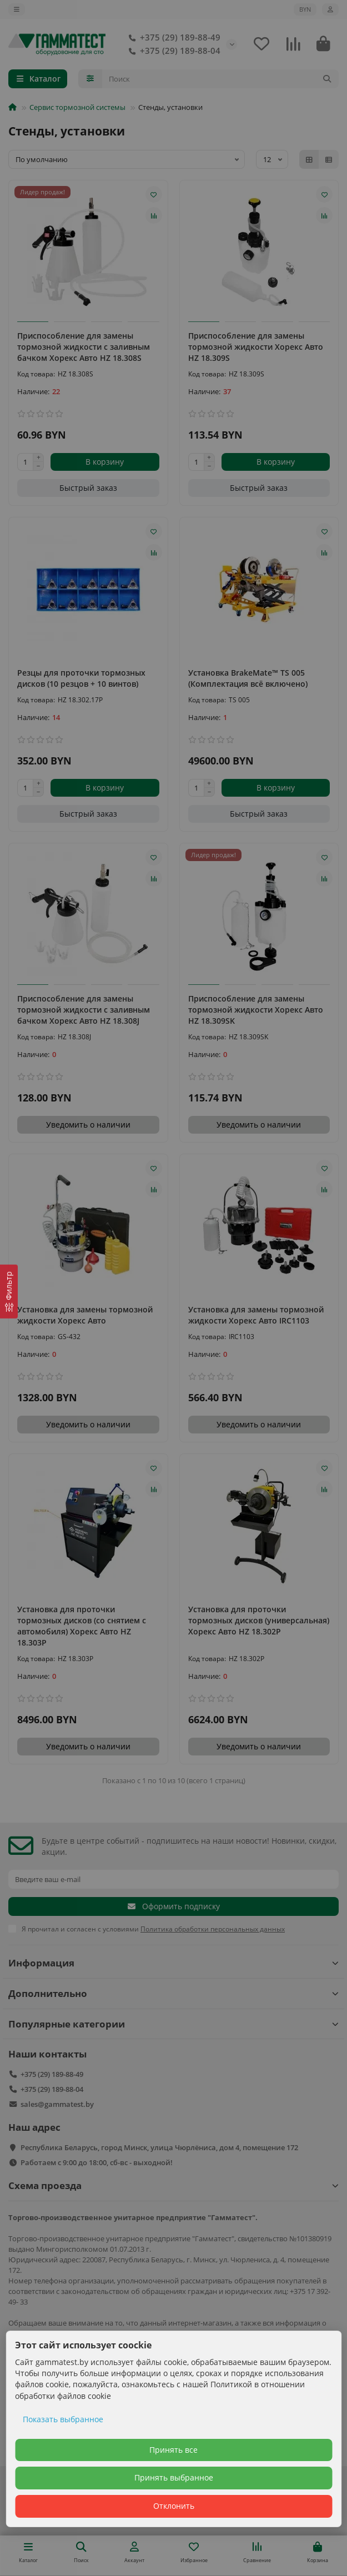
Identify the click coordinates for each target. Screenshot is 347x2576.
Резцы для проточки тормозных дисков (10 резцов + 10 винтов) (81, 678)
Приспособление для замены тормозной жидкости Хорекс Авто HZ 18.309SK (255, 1009)
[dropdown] (16, 9)
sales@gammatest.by (57, 2104)
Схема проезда (173, 2185)
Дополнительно (173, 1993)
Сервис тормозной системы (77, 107)
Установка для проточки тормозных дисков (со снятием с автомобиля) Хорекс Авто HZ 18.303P (81, 1626)
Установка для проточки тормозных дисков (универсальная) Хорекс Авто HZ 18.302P (258, 1620)
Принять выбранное (173, 2477)
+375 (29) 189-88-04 (172, 51)
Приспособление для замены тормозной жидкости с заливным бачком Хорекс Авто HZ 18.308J (83, 1009)
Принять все (173, 2449)
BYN (305, 9)
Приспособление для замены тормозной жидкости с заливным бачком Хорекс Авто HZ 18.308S (83, 346)
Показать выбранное (63, 2419)
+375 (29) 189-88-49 (172, 38)
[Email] (173, 1879)
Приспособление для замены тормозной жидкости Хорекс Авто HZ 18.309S (255, 346)
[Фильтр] (9, 1292)
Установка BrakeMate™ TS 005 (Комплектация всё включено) (248, 678)
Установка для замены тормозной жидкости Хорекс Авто (85, 1315)
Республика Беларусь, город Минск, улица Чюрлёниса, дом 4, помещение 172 (159, 2147)
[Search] (220, 78)
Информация (173, 1962)
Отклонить (173, 2505)
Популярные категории (173, 2023)
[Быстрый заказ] (88, 488)
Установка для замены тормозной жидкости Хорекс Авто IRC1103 (256, 1315)
